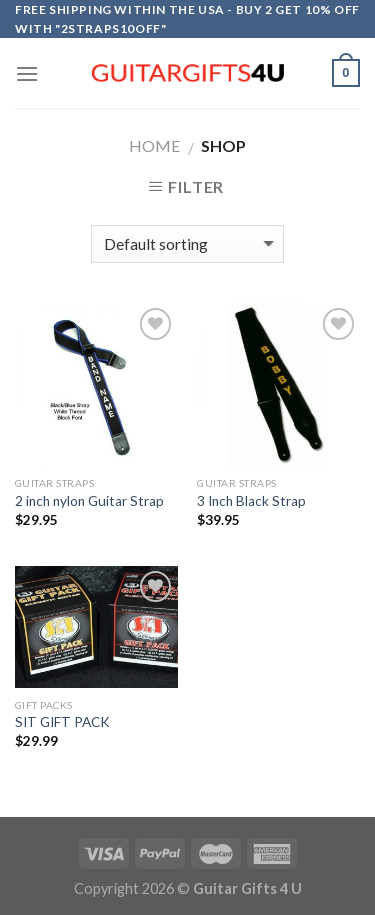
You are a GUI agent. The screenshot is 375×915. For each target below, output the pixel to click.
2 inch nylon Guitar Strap (89, 501)
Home (154, 145)
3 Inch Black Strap (251, 501)
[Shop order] (187, 244)
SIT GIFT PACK (62, 722)
